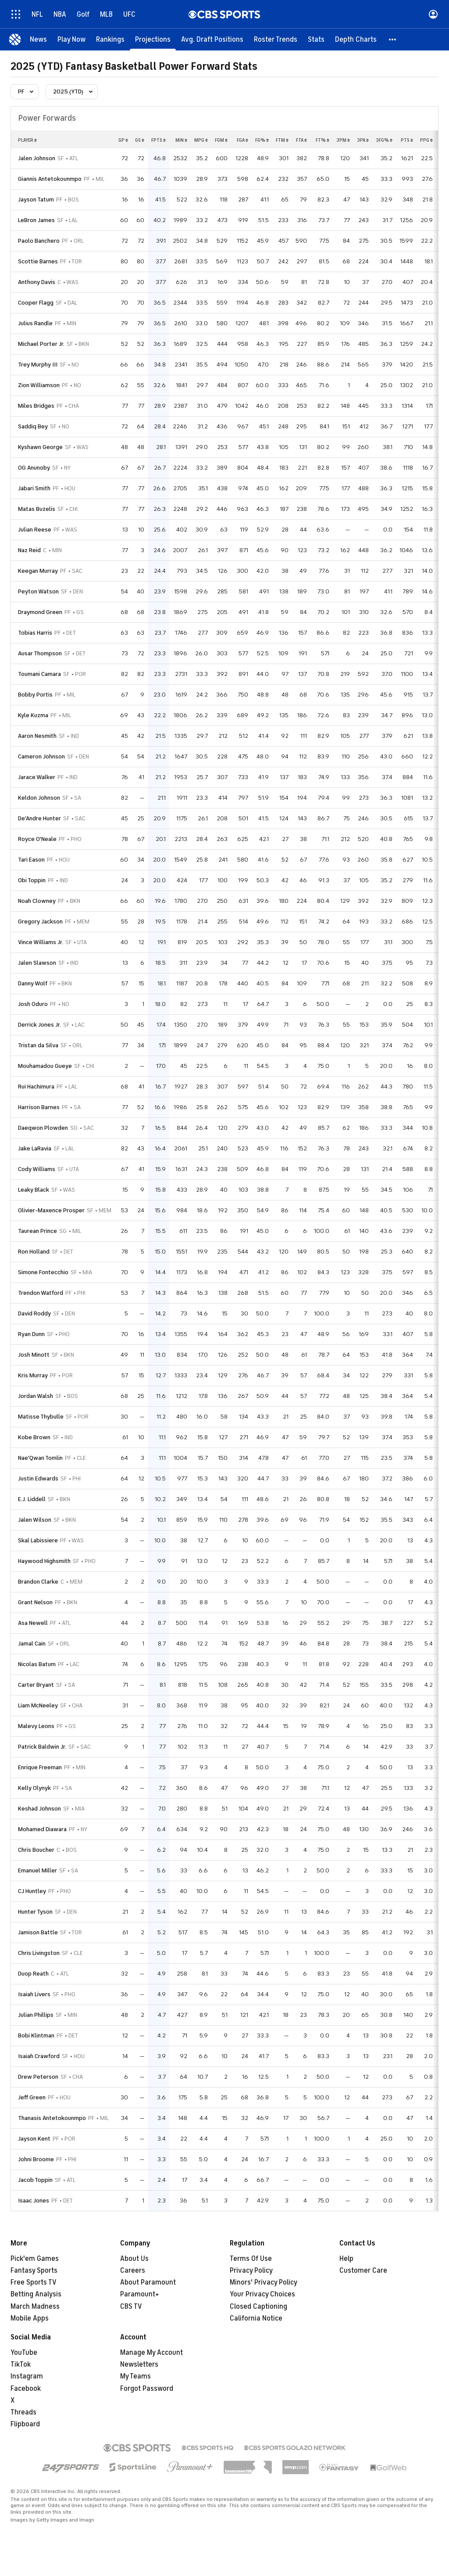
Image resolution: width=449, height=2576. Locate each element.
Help (346, 2258)
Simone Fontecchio (43, 1272)
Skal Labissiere (38, 1540)
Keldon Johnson (39, 797)
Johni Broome (36, 2159)
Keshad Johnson (39, 1808)
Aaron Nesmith (37, 736)
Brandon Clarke (38, 1581)
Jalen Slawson (37, 962)
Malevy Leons (36, 1726)
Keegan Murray (38, 571)
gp (123, 140)
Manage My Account (151, 2352)
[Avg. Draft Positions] (212, 39)
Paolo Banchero (39, 240)
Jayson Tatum (36, 199)
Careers (132, 2270)
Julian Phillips (35, 2015)
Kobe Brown (34, 1437)
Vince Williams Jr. (40, 942)
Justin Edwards (38, 1478)
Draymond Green (40, 612)
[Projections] (153, 39)
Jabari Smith (34, 488)
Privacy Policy (251, 2270)
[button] (393, 39)
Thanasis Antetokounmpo (52, 2118)
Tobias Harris (35, 632)
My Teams (135, 2376)
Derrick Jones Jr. (39, 1024)
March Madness (35, 2306)
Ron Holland (34, 1251)
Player (27, 140)
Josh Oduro (33, 1004)
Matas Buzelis (36, 509)
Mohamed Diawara (42, 1829)
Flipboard (25, 2424)
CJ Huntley (32, 1891)
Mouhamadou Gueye (45, 1066)
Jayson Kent (34, 2138)
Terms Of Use (251, 2258)
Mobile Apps (30, 2318)
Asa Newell (33, 1623)
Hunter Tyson (35, 1911)
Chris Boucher (36, 1850)
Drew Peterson (38, 2076)
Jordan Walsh (35, 1396)
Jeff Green (32, 2097)
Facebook (26, 2388)
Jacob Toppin (35, 2180)
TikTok (21, 2364)
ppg (426, 140)
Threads (23, 2412)
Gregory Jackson (40, 921)
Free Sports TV (34, 2282)
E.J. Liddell (32, 1499)
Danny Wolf (32, 983)
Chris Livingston (39, 1953)
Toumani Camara (39, 674)
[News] (38, 39)
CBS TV (131, 2306)
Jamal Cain (32, 1643)
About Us (134, 2258)
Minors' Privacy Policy (263, 2282)
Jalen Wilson (34, 1519)
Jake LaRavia (34, 1148)
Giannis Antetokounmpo (50, 179)
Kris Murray (33, 1375)
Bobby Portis (35, 694)
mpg (201, 140)
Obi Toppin (32, 880)
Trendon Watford (40, 1293)
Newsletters (139, 2364)
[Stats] (316, 39)
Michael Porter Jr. (41, 344)
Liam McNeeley (38, 1705)
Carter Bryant (36, 1685)
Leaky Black (33, 1189)
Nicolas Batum (37, 1664)
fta (301, 140)
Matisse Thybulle (41, 1416)
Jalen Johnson (36, 158)
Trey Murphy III (37, 364)
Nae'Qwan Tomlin (40, 1458)
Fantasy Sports (34, 2270)
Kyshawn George (40, 447)
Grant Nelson (35, 1602)
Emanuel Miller (37, 1870)
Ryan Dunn (31, 1334)
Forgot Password (146, 2388)
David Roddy (34, 1313)
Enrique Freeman (40, 1767)
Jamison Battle (38, 1932)
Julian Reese (34, 529)
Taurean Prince (37, 1231)
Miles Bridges (36, 406)
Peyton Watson (38, 591)
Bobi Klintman (36, 2035)
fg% (262, 140)
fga (242, 140)
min (181, 140)
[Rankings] (110, 39)
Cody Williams (36, 1169)
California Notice (256, 2318)
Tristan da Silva (38, 1045)
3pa (363, 140)
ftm (282, 140)
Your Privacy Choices (262, 2294)
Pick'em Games (35, 2258)
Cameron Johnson (41, 756)
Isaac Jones (33, 2200)
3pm (343, 140)
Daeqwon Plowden (43, 1128)
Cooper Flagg (35, 302)
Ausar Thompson (40, 653)
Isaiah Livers (34, 1994)
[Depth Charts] (356, 39)
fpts (158, 140)
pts (407, 140)
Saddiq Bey (33, 426)
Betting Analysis (36, 2294)
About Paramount (148, 2282)
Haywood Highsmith (44, 1561)
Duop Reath (33, 1973)
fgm (221, 140)
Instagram (27, 2376)
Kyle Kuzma (33, 715)
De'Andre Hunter (39, 818)
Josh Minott (34, 1354)
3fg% (384, 140)
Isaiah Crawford (39, 2056)
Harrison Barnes (39, 1107)
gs (139, 140)
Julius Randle (35, 323)
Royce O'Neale (37, 839)
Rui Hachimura (36, 1086)
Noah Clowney (37, 901)
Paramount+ (139, 2294)
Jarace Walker (36, 777)
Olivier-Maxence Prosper (51, 1210)
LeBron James (36, 220)
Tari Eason (31, 859)
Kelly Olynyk (34, 1788)
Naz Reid (29, 550)
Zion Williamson (39, 385)
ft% (322, 140)
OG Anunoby (34, 467)
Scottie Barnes (38, 261)
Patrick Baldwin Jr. (42, 1746)
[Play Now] (71, 39)
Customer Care (363, 2270)
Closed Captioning (258, 2306)
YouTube (24, 2352)
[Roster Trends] (276, 39)
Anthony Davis (36, 282)
